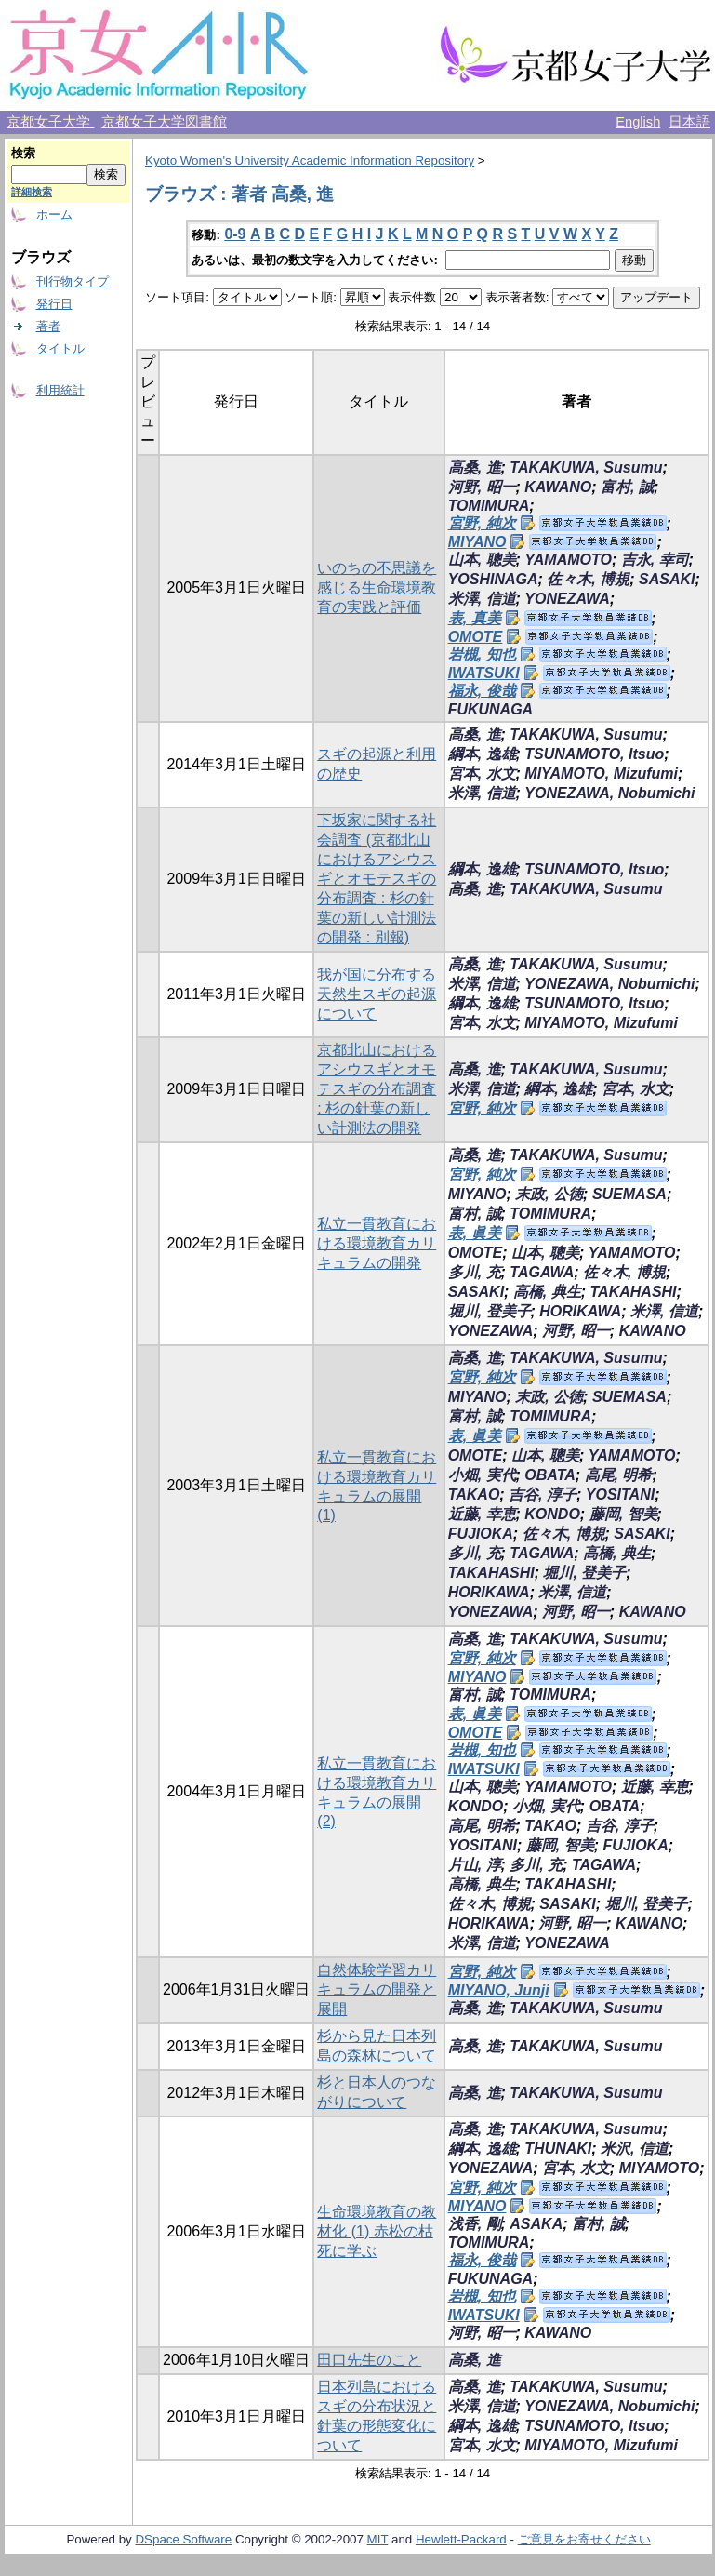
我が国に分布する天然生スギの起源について (376, 994)
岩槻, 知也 (482, 654)
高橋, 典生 (547, 1292)
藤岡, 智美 (623, 1514)
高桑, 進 (474, 467)
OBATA (550, 1475)
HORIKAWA (580, 1311)
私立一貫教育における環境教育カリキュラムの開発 (376, 1243)
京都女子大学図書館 (164, 121)
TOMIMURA (489, 506)
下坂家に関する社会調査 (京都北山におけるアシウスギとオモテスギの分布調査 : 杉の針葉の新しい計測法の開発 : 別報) (376, 878)
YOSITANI (620, 1494)
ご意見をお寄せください (584, 2539)
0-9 (234, 234)
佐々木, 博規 (588, 579)
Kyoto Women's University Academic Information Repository (309, 160)
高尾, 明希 (619, 1475)
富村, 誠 (627, 487)
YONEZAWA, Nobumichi (609, 793)
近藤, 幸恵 (482, 1514)
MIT (378, 2539)
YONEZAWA (567, 599)
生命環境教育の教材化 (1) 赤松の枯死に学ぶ (376, 2231)
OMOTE (475, 637)
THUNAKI (557, 2148)
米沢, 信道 (635, 2148)
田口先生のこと (369, 2360)
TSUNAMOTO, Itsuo (594, 754)
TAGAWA (542, 1272)
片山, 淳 (474, 1865)
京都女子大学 (50, 121)
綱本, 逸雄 (482, 754)
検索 (23, 153)
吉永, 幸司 (655, 559)
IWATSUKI (484, 673)
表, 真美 (474, 618)
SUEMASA (629, 1194)
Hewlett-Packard (461, 2539)
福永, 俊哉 (482, 691)
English (638, 121)
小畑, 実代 (482, 1475)
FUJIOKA (480, 1534)
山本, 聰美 (482, 559)
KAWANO (557, 487)
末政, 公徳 (549, 1194)
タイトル (60, 348)
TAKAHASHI (633, 1292)
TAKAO (474, 1494)
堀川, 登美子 (489, 1311)
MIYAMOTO (659, 2168)
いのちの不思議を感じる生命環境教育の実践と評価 (376, 587)
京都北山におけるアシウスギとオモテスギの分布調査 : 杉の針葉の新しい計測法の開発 (376, 1089)
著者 (48, 326)
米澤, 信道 (482, 599)
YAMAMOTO (568, 559)
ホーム (54, 214)
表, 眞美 (474, 1233)
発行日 (54, 304)
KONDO (552, 1514)
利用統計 (60, 390)
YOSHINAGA (493, 579)
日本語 (689, 121)
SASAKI (667, 579)
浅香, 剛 (474, 2224)
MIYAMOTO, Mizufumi (601, 773)
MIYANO (477, 542)
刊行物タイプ (72, 281)
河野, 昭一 (482, 487)
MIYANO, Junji (498, 1990)
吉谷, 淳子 (542, 1494)
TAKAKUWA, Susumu (586, 467)
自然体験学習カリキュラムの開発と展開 (376, 1989)
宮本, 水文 (482, 773)
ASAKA (536, 2224)
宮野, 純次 (482, 523)
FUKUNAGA (491, 709)
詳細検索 (31, 191)
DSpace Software (183, 2539)
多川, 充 (474, 1272)
